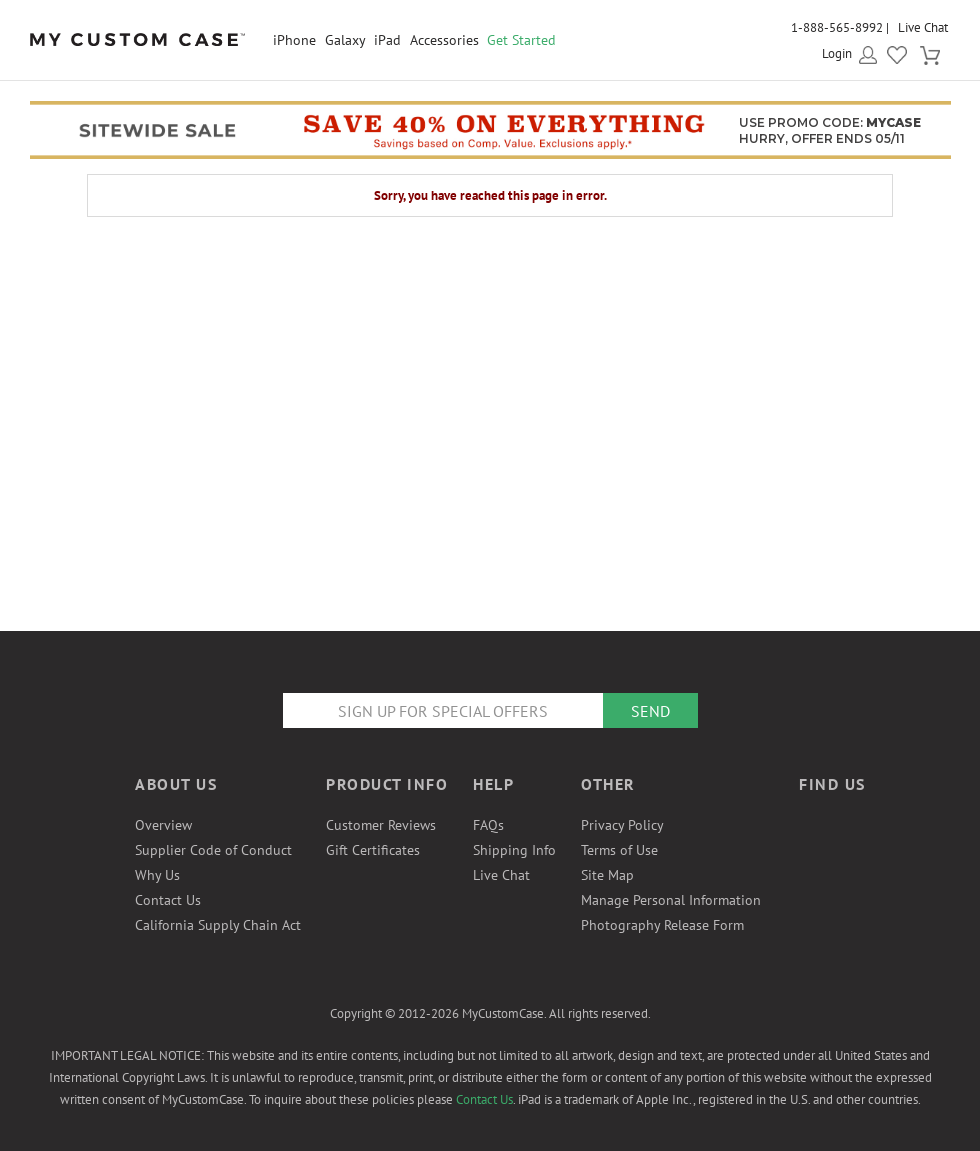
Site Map (607, 875)
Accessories (444, 40)
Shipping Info (514, 850)
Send (650, 711)
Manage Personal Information (671, 900)
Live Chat (923, 27)
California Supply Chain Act (218, 925)
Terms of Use (619, 850)
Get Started (521, 40)
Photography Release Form (662, 925)
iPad (387, 40)
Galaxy (345, 40)
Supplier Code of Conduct (213, 850)
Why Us (157, 875)
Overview (163, 825)
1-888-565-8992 (837, 27)
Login (837, 53)
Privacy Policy (622, 825)
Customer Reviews (381, 825)
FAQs (488, 825)
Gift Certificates (373, 850)
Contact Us (168, 900)
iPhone (294, 40)
